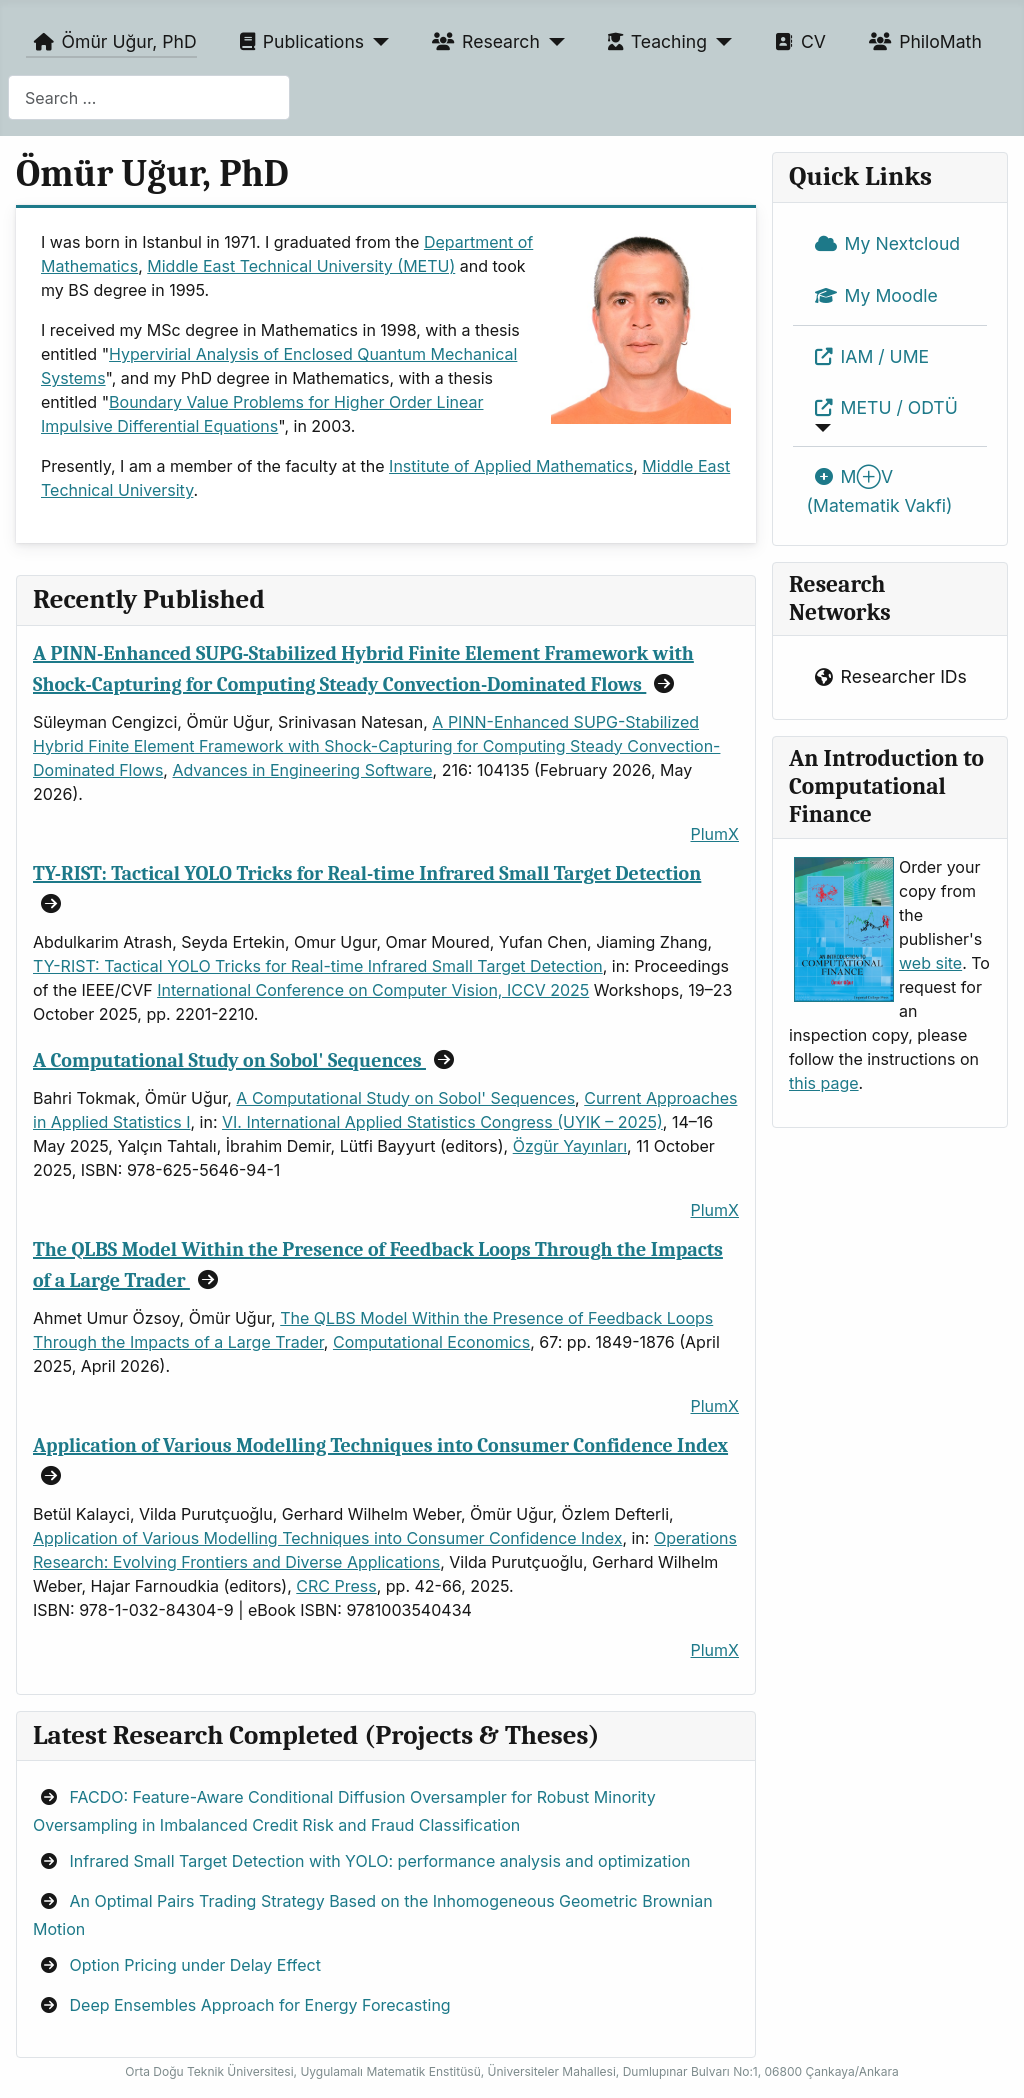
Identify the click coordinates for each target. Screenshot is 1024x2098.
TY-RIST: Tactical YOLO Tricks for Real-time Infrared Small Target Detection (367, 873)
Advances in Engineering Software (302, 770)
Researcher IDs (887, 678)
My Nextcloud (884, 244)
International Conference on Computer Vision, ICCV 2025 (373, 990)
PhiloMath (921, 42)
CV (796, 42)
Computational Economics (431, 1342)
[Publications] (376, 42)
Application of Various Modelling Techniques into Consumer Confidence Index (380, 1445)
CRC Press (336, 1586)
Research (482, 42)
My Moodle (872, 296)
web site (930, 963)
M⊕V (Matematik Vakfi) (880, 488)
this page (824, 1083)
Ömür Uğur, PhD (111, 42)
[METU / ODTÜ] (819, 428)
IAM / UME (868, 357)
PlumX (715, 834)
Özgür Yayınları (570, 1146)
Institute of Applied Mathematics (511, 466)
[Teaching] (719, 42)
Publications (298, 42)
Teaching (653, 42)
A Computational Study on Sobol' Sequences (229, 1060)
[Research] (552, 42)
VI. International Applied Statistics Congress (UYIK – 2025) (442, 1122)
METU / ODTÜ (882, 408)
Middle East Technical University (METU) (301, 266)
